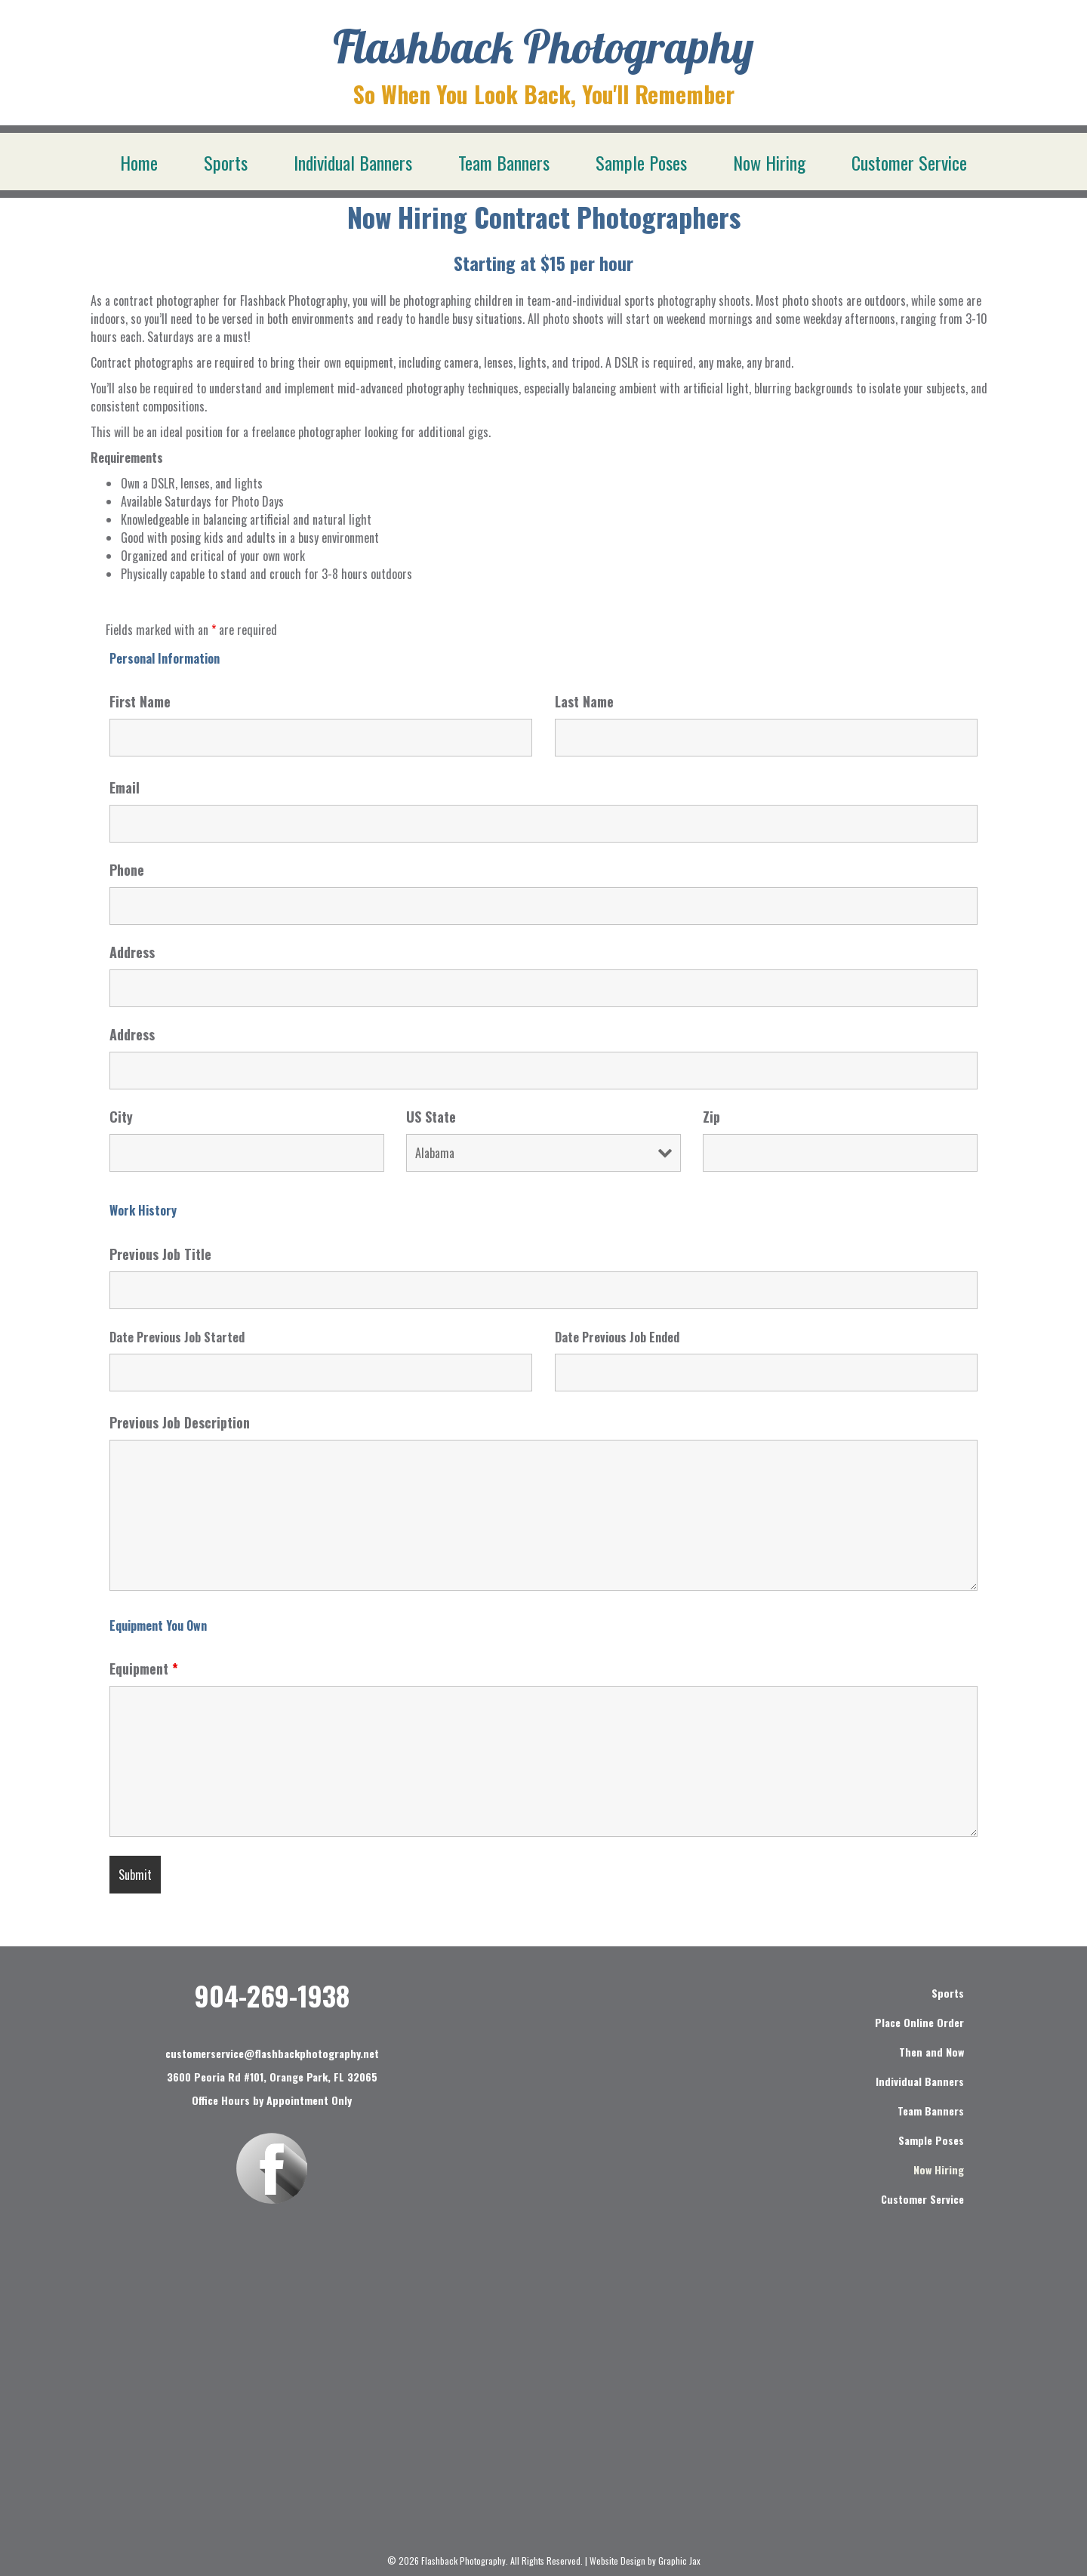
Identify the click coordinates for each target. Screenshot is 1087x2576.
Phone (126, 869)
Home (139, 162)
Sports (226, 162)
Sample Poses (641, 162)
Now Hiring (769, 162)
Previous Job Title (160, 1254)
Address (132, 952)
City (121, 1116)
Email (124, 787)
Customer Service (909, 162)
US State (431, 1116)
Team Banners (504, 162)
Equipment (143, 1668)
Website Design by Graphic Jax (645, 2560)
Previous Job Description (179, 1422)
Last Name (584, 701)
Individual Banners (353, 162)
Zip (711, 1116)
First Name (140, 701)
